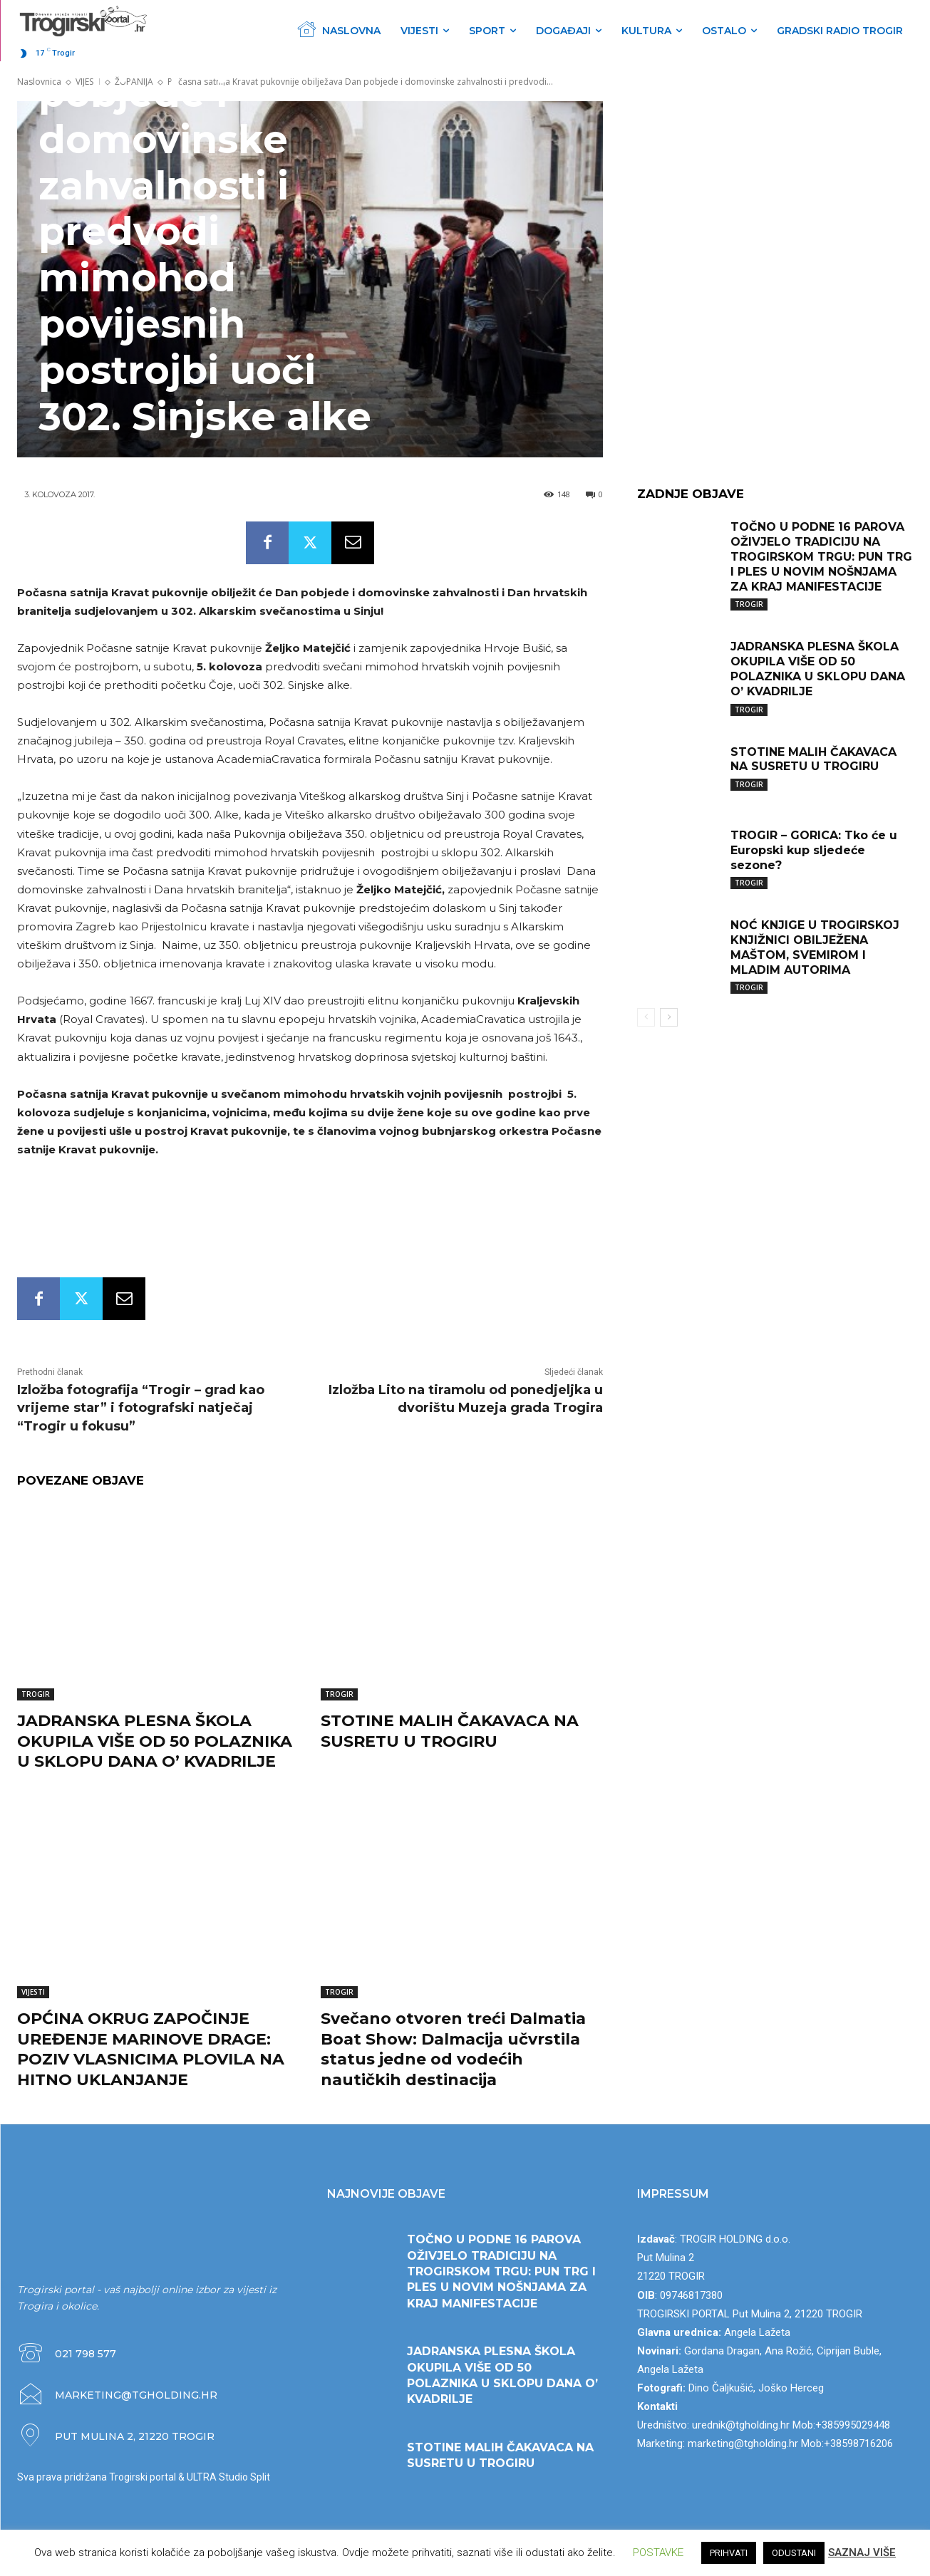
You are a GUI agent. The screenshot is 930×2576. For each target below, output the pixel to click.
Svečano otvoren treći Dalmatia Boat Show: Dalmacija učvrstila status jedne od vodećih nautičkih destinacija (453, 2049)
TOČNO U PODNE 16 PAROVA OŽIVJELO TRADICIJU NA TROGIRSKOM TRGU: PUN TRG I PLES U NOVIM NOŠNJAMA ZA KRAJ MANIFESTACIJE (821, 556)
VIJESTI (33, 1992)
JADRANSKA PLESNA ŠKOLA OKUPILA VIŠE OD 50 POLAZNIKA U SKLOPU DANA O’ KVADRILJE (154, 1741)
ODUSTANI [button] (794, 2553)
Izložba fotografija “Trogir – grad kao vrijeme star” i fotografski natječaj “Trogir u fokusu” (140, 1407)
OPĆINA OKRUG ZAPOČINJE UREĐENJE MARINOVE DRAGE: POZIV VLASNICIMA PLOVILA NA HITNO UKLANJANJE (150, 2049)
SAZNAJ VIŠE (862, 2552)
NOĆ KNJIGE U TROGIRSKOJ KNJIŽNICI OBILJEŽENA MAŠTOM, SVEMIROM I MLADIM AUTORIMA (814, 947)
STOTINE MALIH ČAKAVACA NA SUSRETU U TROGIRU (450, 1731)
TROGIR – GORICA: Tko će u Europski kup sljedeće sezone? (813, 850)
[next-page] (669, 1017)
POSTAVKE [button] (658, 2552)
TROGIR (35, 1694)
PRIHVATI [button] (729, 2553)
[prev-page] (646, 1017)
